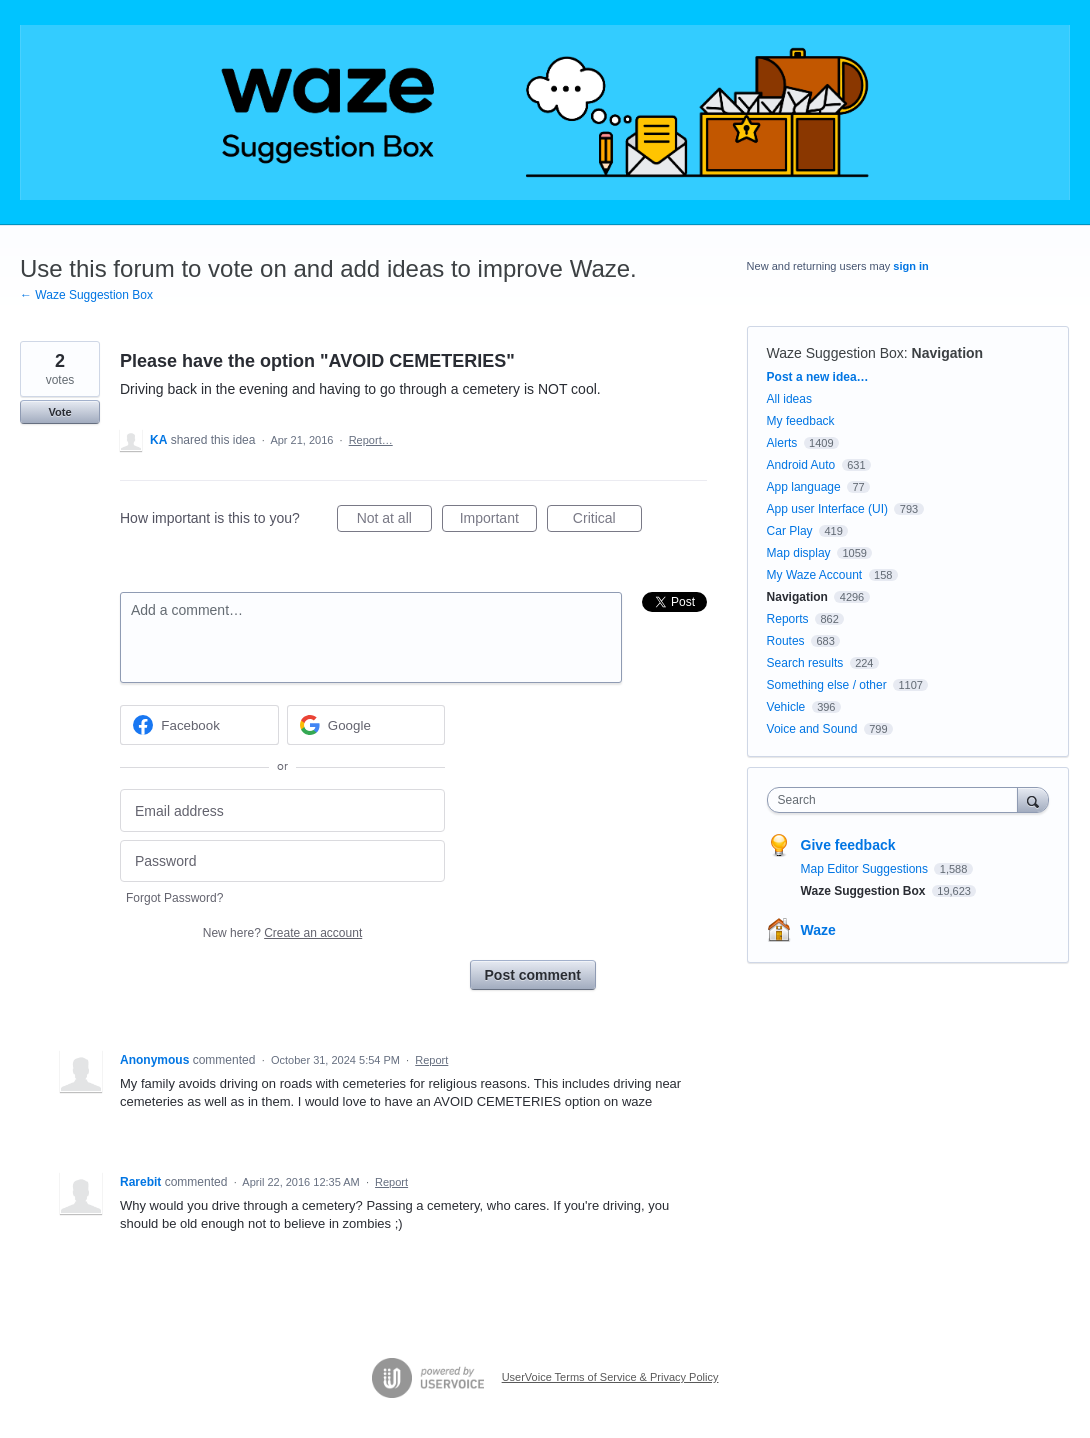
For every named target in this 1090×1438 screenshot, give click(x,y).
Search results (805, 663)
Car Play (790, 531)
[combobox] (897, 800)
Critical (607, 521)
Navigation (948, 353)
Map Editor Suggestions (866, 869)
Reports (788, 619)
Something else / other (827, 685)
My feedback (801, 421)
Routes (786, 641)
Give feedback (848, 845)
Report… (371, 440)
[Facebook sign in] (199, 725)
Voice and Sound (812, 729)
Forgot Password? (174, 898)
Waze (818, 930)
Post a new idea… (818, 377)
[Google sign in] (366, 725)
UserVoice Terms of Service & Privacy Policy (610, 1377)
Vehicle (786, 707)
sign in (910, 266)
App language (804, 487)
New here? (282, 933)
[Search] (1033, 799)
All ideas (789, 399)
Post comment (533, 975)
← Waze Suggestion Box (86, 295)
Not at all (394, 521)
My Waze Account (815, 575)
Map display (799, 553)
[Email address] (282, 810)
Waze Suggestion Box (835, 353)
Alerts (782, 443)
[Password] (282, 861)
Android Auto (801, 465)
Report (431, 1060)
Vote (59, 412)
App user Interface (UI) (827, 509)
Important (498, 521)
